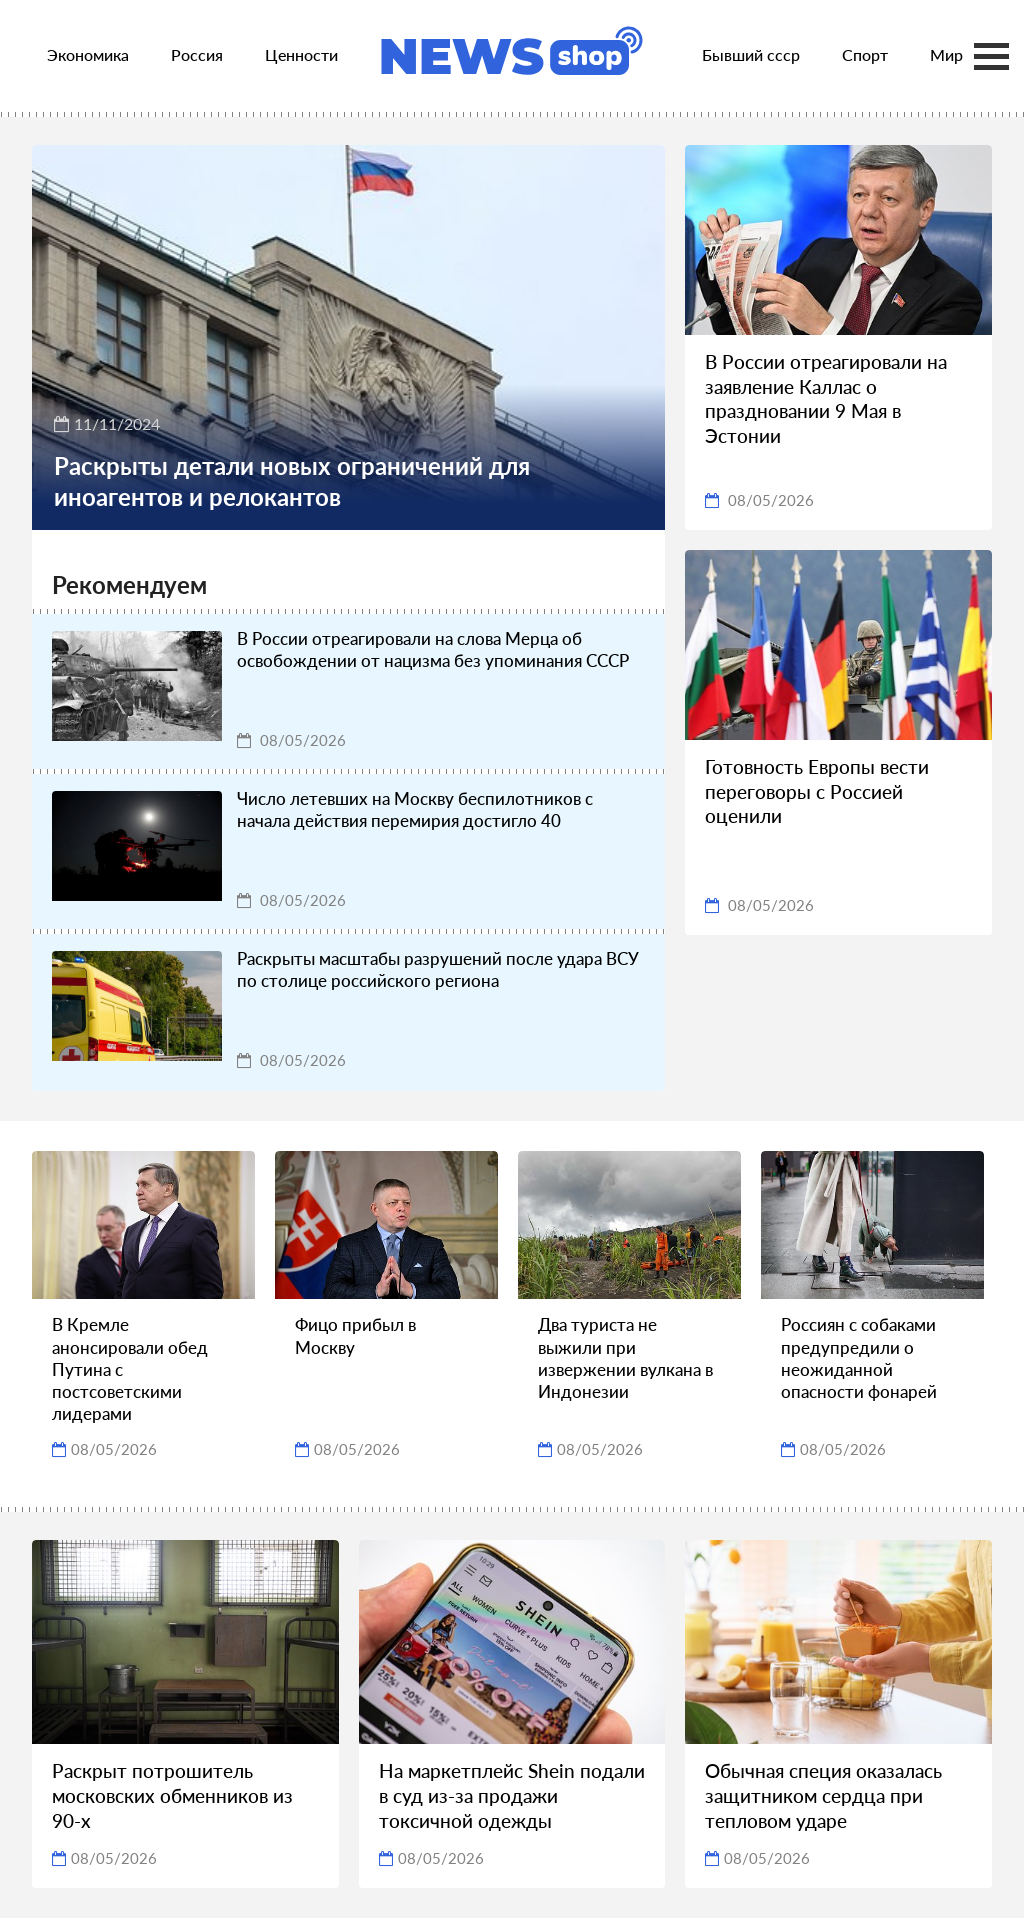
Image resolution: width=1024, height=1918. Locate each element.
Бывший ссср (751, 54)
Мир (946, 54)
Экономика (88, 54)
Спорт (865, 54)
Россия (197, 54)
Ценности (301, 54)
